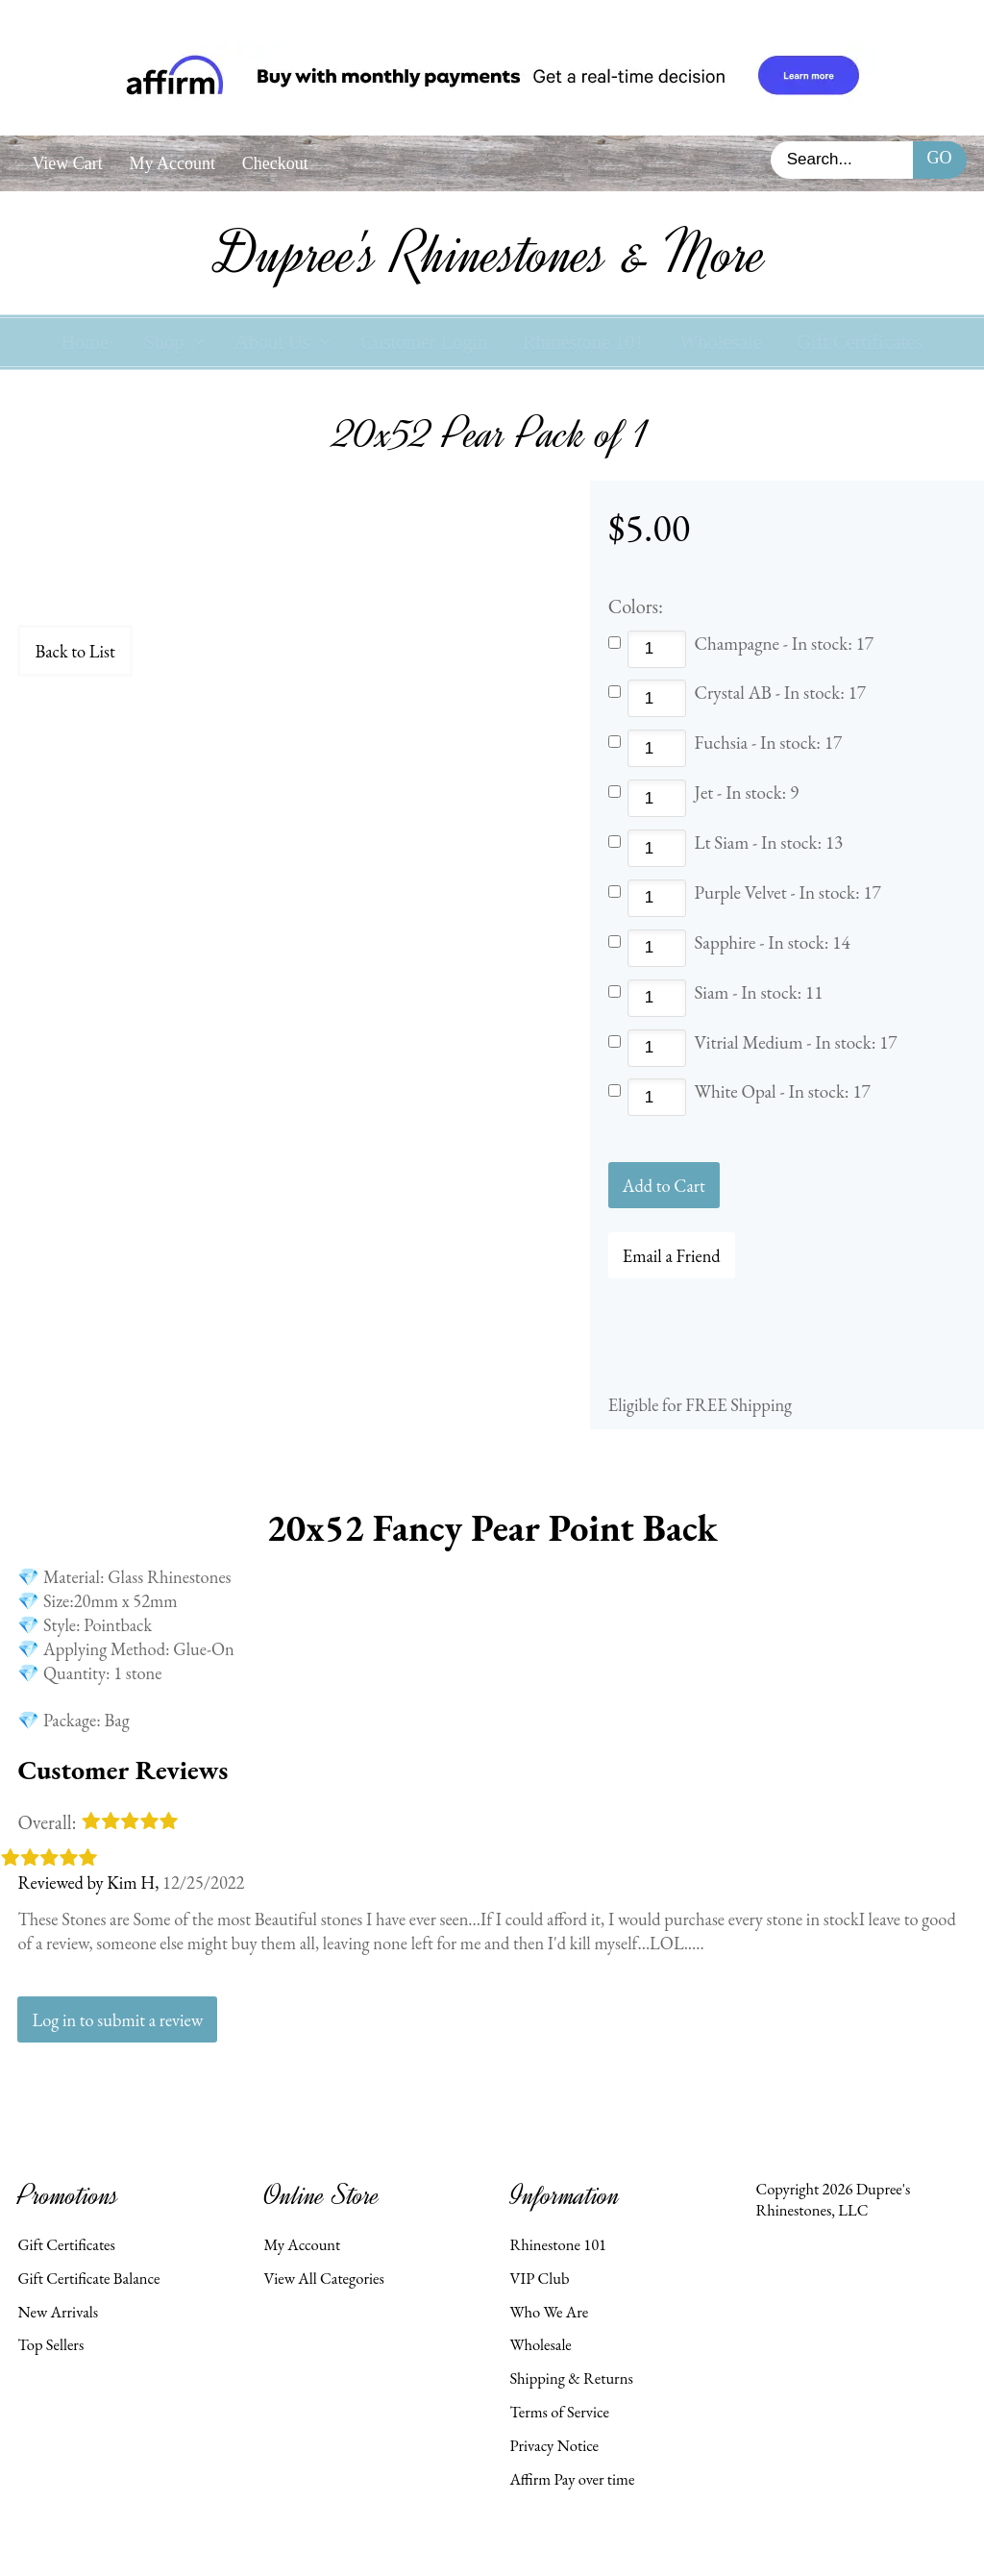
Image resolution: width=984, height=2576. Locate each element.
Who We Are (548, 2311)
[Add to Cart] (664, 1185)
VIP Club (539, 2278)
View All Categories (323, 2278)
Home (85, 342)
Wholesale (720, 342)
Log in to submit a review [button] (117, 2019)
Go (939, 157)
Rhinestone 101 (583, 342)
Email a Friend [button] (672, 1255)
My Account (172, 163)
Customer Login (423, 342)
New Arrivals (57, 2311)
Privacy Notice (554, 2445)
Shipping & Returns (570, 2378)
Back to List (74, 650)
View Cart (67, 163)
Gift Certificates (859, 342)
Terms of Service (558, 2411)
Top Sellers (50, 2344)
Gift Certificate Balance (88, 2278)
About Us (271, 342)
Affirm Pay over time (571, 2478)
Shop (164, 342)
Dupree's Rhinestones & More (492, 253)
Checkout (275, 163)
